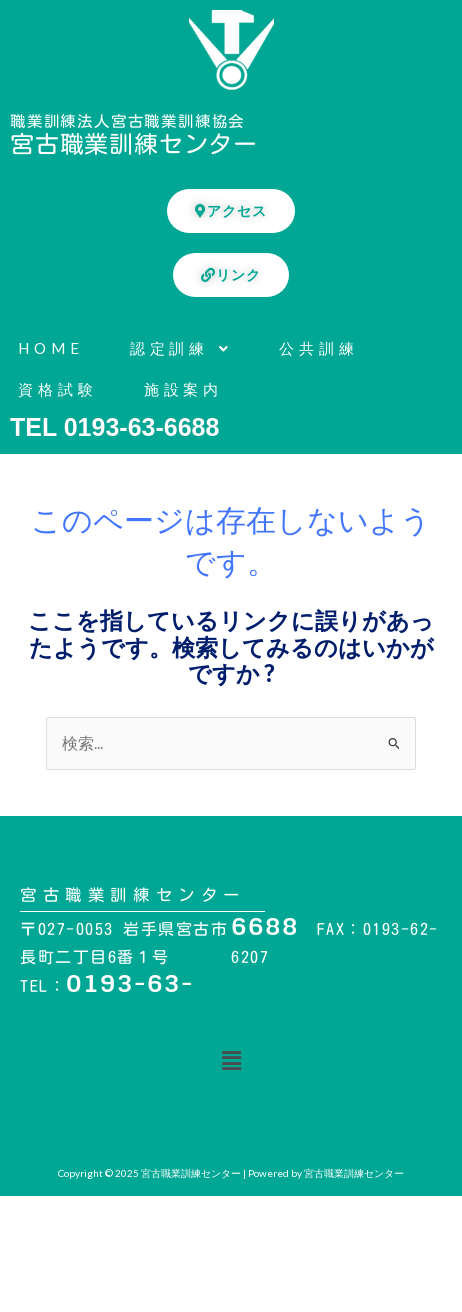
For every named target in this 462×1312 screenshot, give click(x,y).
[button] (231, 1060)
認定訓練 (182, 348)
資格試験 (58, 389)
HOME (51, 348)
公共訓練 (319, 348)
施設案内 (184, 389)
